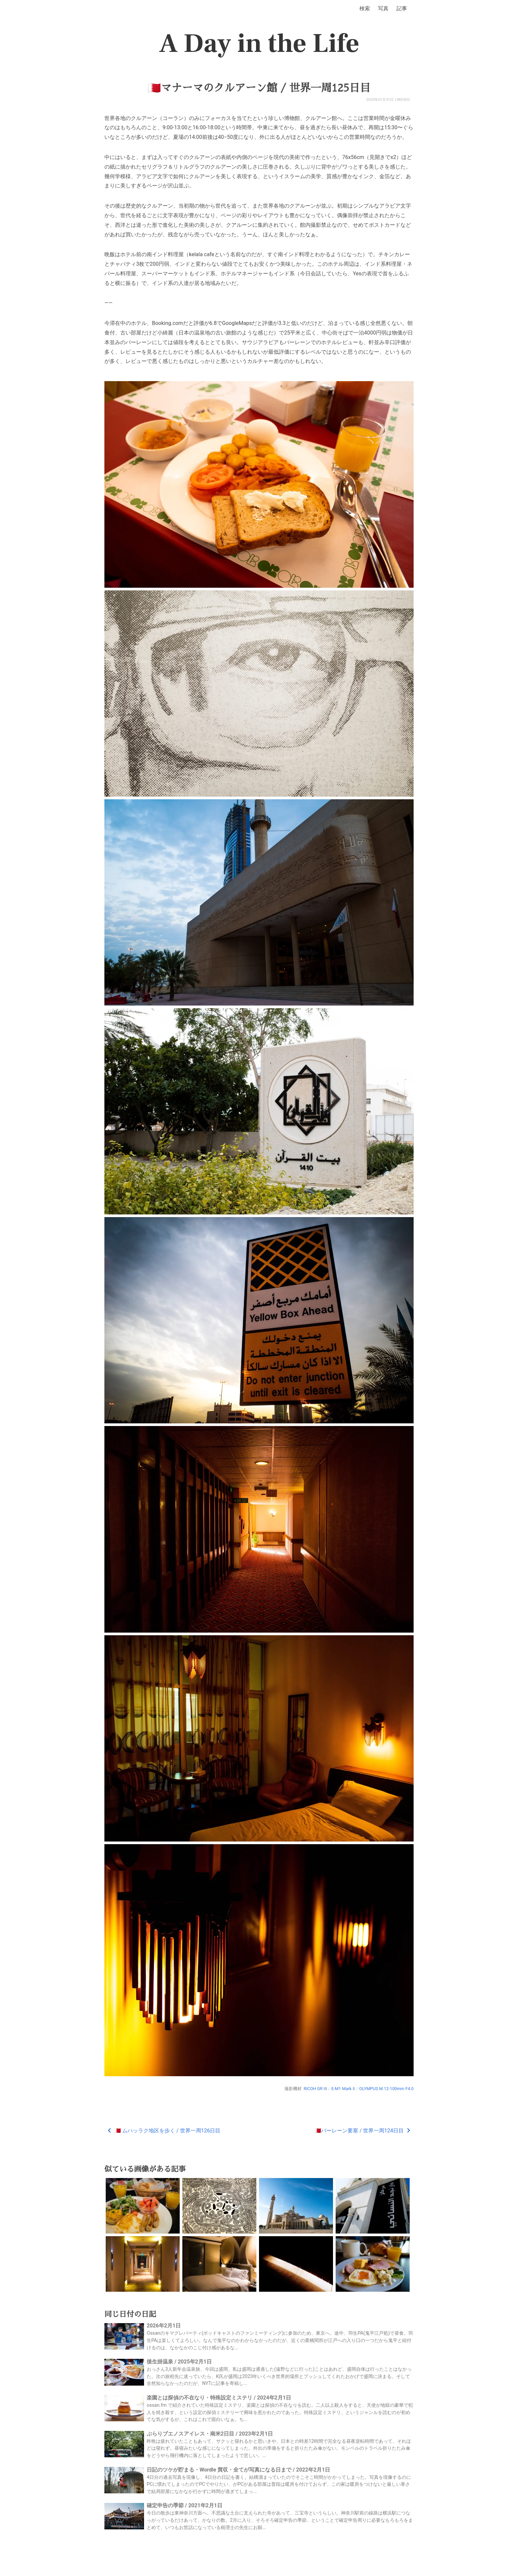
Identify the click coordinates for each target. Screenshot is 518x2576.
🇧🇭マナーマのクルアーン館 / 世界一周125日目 (259, 88)
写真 (383, 8)
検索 (364, 8)
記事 (401, 8)
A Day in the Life (259, 43)
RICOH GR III (315, 2088)
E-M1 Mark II (343, 2088)
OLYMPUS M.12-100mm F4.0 (386, 2088)
